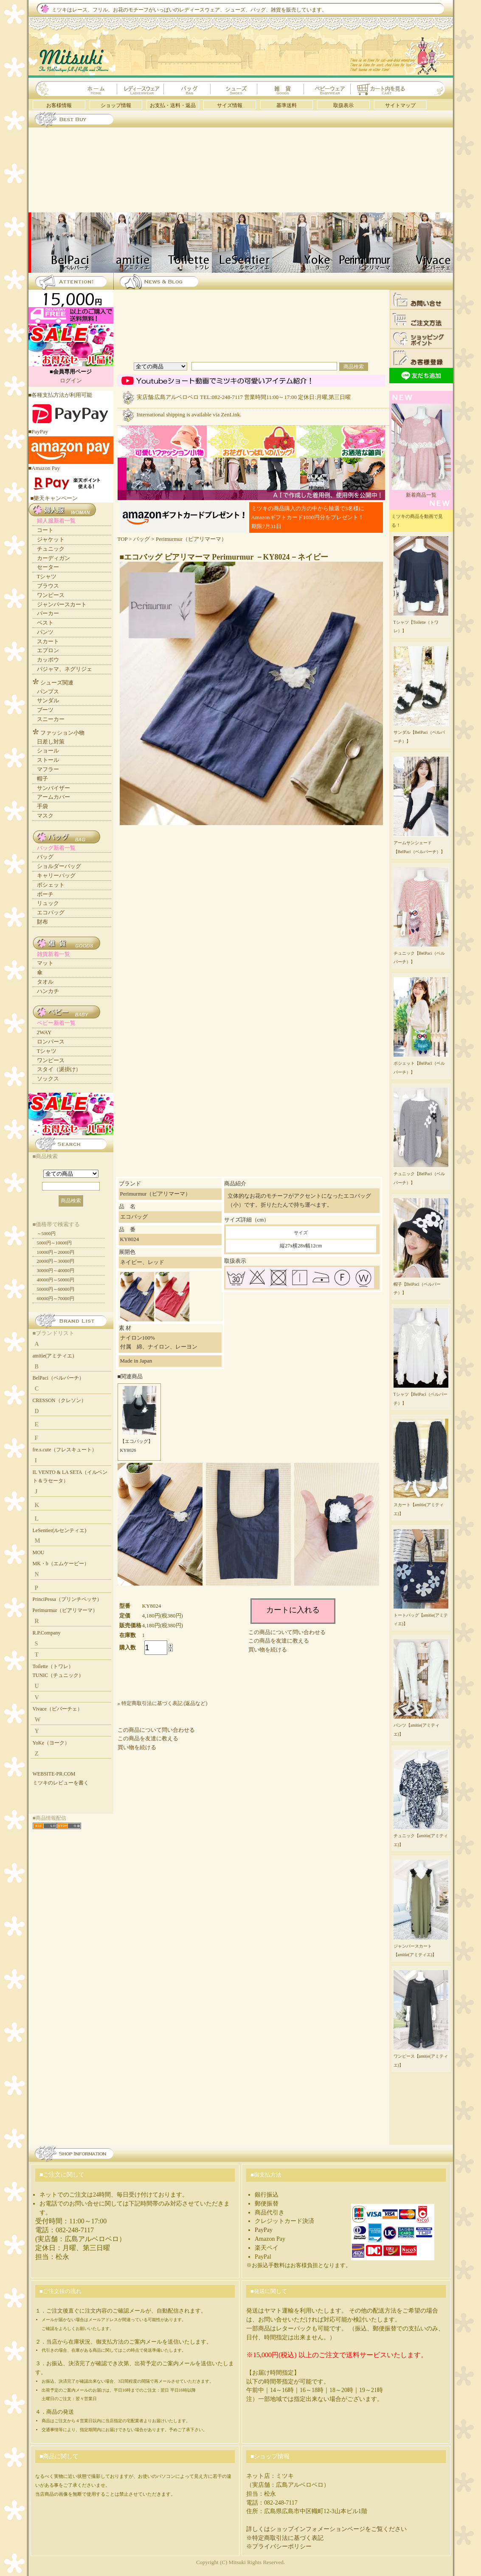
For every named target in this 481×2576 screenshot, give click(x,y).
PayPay (264, 2230)
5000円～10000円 (54, 1242)
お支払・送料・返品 (173, 105)
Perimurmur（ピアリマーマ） (191, 539)
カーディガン (53, 558)
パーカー (48, 613)
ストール (48, 760)
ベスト (45, 622)
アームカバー (53, 797)
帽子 (42, 778)
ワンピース (51, 595)
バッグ (141, 539)
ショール (48, 750)
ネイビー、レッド (142, 1262)
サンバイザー (53, 788)
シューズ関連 (56, 682)
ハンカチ (48, 991)
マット (45, 963)
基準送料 (286, 105)
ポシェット (51, 885)
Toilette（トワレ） (53, 1666)
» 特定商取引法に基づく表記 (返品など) (163, 1703)
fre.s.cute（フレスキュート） (65, 1450)
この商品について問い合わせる (287, 1632)
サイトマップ (400, 105)
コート (45, 530)
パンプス (48, 691)
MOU (39, 1552)
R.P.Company (47, 1633)
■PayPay (70, 428)
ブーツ (45, 710)
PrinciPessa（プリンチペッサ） (67, 1599)
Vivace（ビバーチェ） (57, 1709)
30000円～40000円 (55, 1270)
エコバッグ (51, 912)
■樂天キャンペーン (54, 498)
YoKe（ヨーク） (51, 1743)
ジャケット (51, 539)
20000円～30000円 (55, 1261)
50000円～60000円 (55, 1289)
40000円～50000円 (55, 1279)
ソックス (48, 1078)
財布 (42, 922)
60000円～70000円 (55, 1298)
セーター (48, 567)
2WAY (44, 1032)
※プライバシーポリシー (279, 2546)
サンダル (48, 700)
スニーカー (51, 719)
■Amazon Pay (70, 465)
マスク (45, 815)
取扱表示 (343, 105)
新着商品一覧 (421, 492)
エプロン (48, 650)
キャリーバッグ (56, 875)
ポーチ (45, 894)
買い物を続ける (267, 1649)
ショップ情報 (116, 105)
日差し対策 (51, 741)
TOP (123, 539)
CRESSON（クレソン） (59, 1400)
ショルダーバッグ (59, 866)
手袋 (42, 806)
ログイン (71, 380)
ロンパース (51, 1041)
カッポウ (48, 659)
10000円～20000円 (55, 1252)
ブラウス (48, 585)
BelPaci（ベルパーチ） (58, 1378)
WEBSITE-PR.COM (54, 1774)
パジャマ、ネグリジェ (64, 669)
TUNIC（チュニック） (58, 1675)
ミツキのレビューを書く (61, 1783)
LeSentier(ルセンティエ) (60, 1530)
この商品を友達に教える (278, 1640)
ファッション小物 (62, 733)
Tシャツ (47, 576)
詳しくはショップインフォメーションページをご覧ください (326, 2529)
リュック (48, 903)
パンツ (45, 632)
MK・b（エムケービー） (61, 1564)
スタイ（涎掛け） (59, 1069)
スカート (48, 641)
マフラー (48, 769)
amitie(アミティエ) (53, 1356)
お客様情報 (59, 105)
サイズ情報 (229, 105)
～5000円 (46, 1233)
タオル (45, 981)
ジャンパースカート (62, 604)
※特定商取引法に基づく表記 (284, 2538)
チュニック (51, 549)
